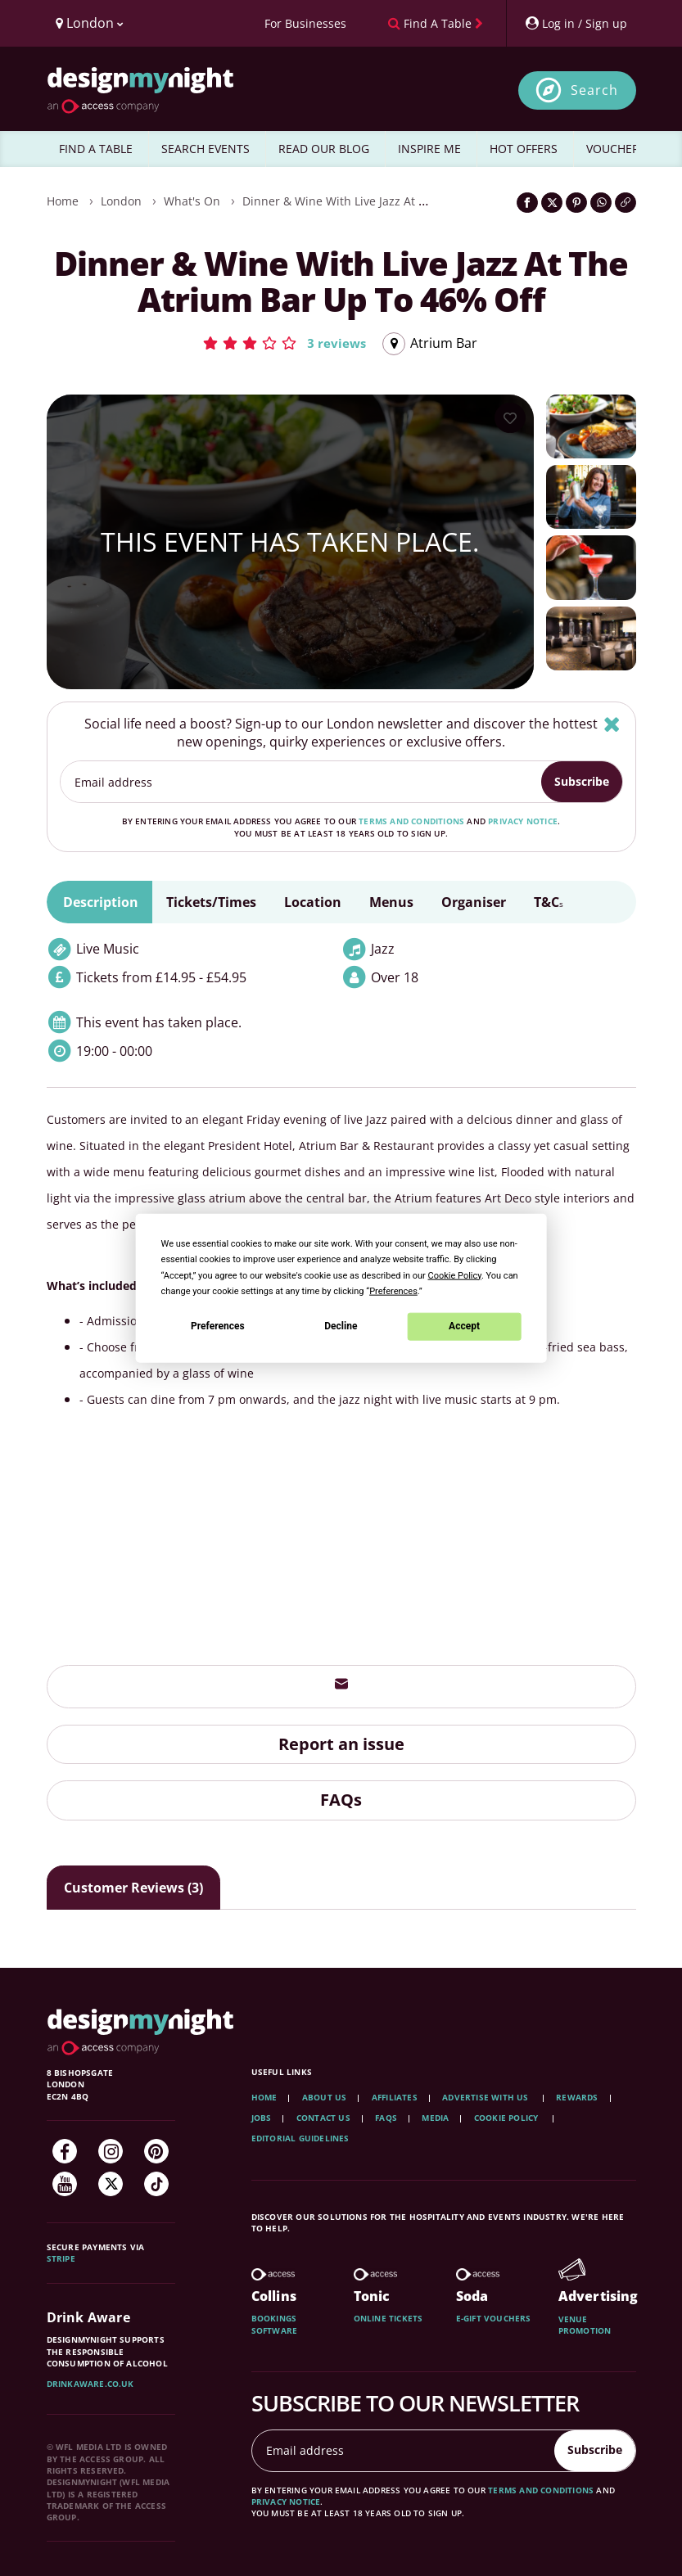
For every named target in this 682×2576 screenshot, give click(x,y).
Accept (464, 1326)
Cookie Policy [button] (454, 1275)
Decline (340, 1326)
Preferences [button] (393, 1290)
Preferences (218, 1326)
